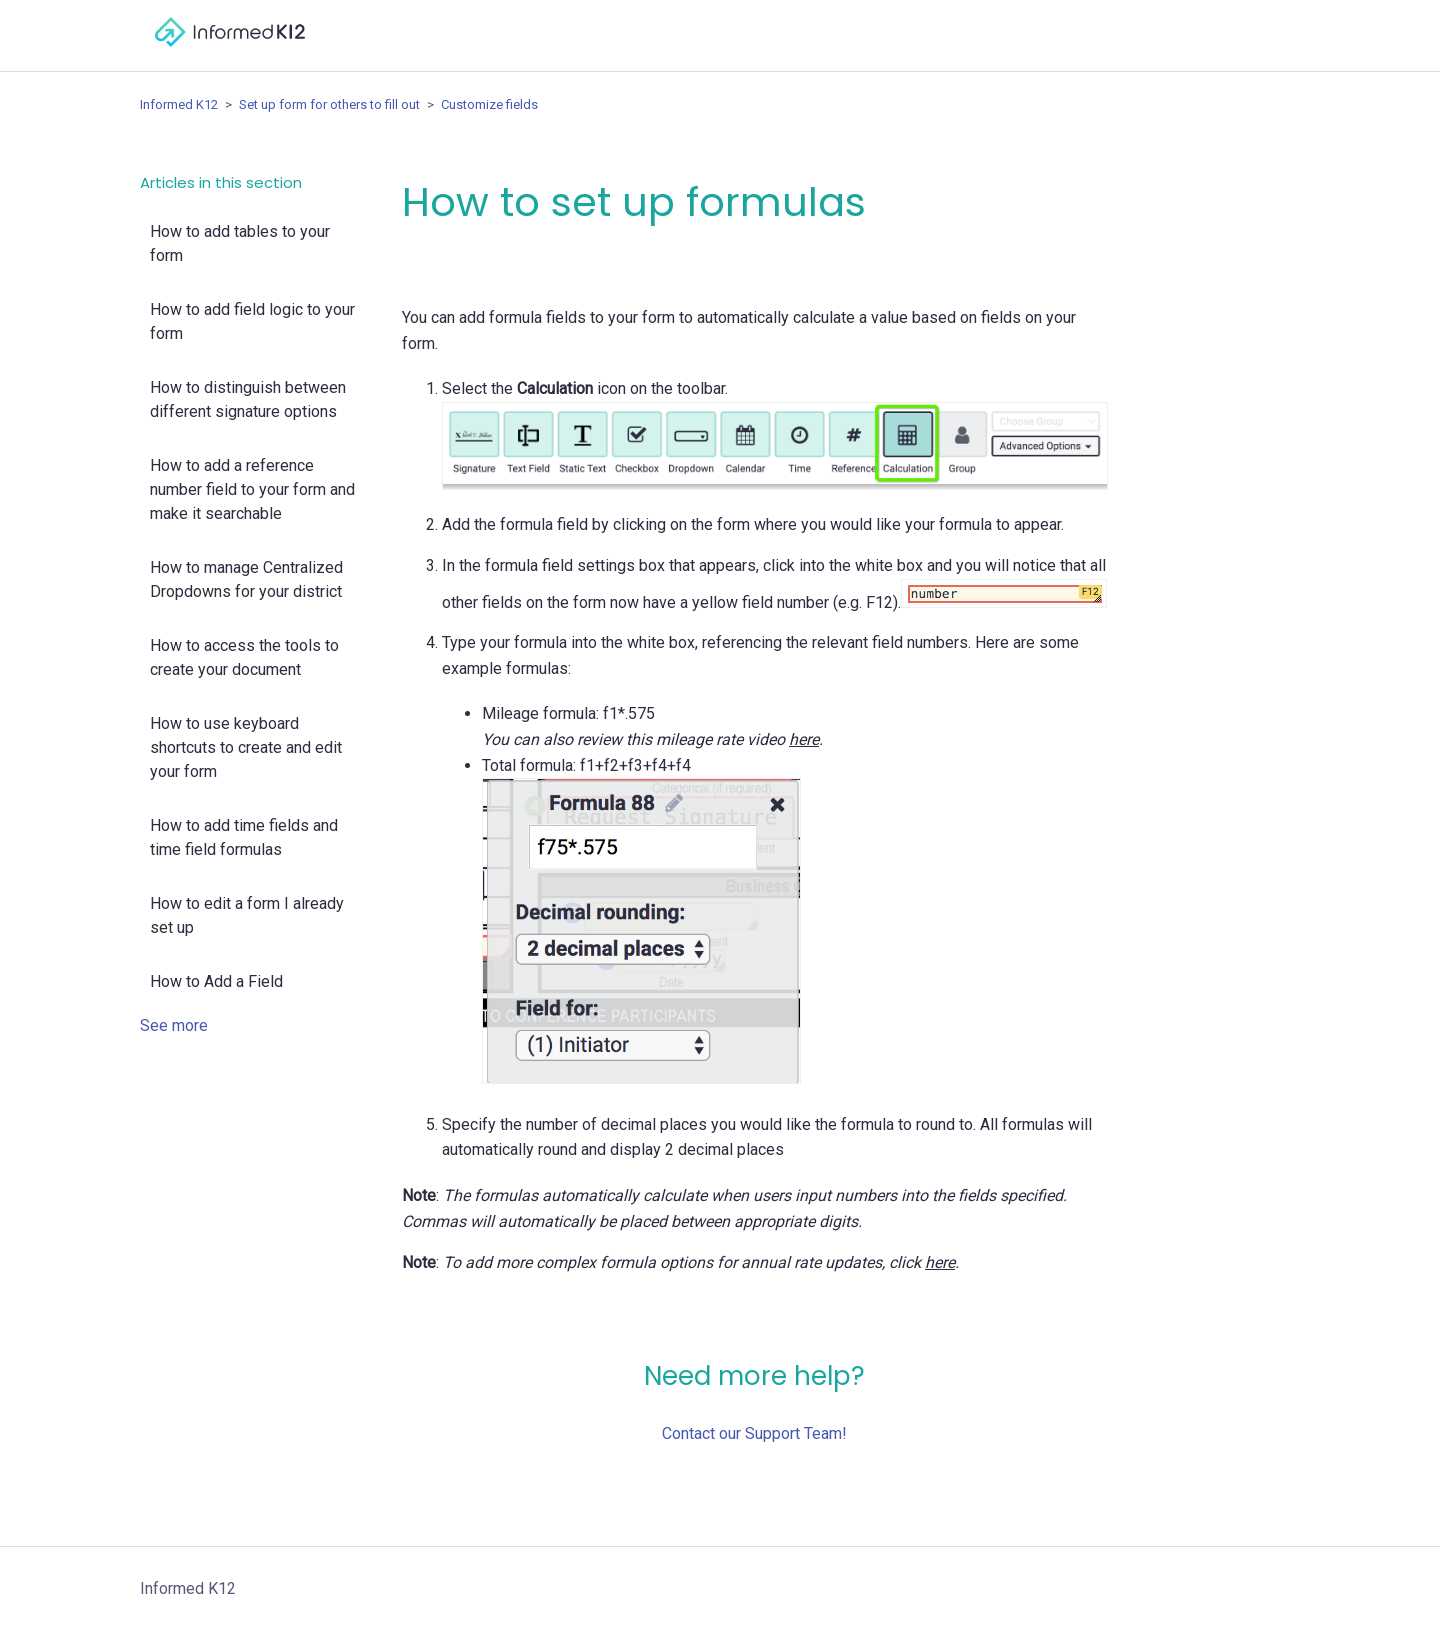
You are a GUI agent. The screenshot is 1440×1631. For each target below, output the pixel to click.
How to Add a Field (216, 981)
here (804, 739)
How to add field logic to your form (252, 321)
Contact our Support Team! (754, 1433)
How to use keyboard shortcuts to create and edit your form (246, 747)
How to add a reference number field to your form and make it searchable (252, 489)
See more (174, 1025)
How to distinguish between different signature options (248, 399)
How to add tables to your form (240, 243)
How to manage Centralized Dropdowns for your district (246, 579)
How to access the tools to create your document (244, 657)
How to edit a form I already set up (247, 915)
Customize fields (489, 104)
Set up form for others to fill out (329, 104)
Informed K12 (179, 104)
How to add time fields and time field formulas (244, 837)
